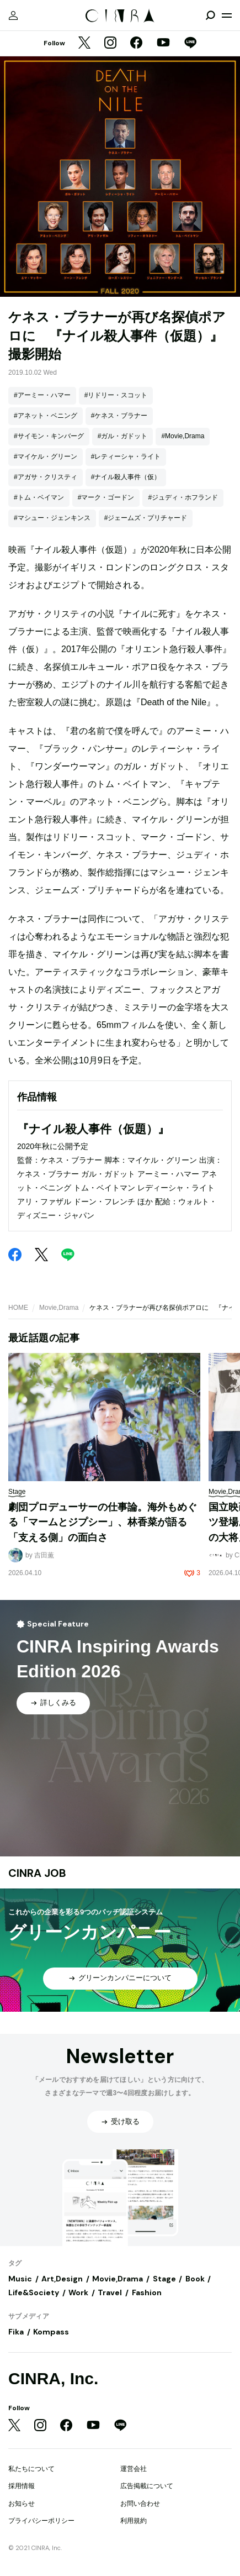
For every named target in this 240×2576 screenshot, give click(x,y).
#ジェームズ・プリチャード (146, 518)
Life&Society (33, 2292)
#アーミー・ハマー (42, 395)
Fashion (147, 2292)
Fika (16, 2332)
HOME (18, 1307)
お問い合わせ (140, 2503)
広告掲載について (146, 2486)
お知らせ (21, 2503)
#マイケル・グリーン (45, 456)
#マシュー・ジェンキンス (52, 518)
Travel (110, 2292)
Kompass (51, 2332)
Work (78, 2292)
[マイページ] (13, 15)
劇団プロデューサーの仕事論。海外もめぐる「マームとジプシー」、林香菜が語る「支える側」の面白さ (102, 1522)
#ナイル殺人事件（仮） (126, 477)
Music (20, 2279)
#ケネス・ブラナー (119, 415)
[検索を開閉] (210, 15)
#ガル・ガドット (123, 436)
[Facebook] (136, 43)
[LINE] (190, 43)
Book (195, 2279)
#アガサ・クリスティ (45, 477)
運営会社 (133, 2469)
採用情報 (21, 2486)
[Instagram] (110, 43)
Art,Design (62, 2279)
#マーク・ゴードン (106, 497)
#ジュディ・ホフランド (183, 497)
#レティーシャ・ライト (126, 456)
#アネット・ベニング (45, 415)
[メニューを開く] (226, 15)
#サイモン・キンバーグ (49, 436)
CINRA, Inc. (53, 2378)
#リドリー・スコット (116, 395)
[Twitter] (84, 43)
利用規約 (133, 2521)
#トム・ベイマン (39, 497)
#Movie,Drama (182, 436)
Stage (164, 2279)
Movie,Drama (58, 1307)
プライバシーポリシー (41, 2521)
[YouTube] (163, 43)
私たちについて (31, 2469)
